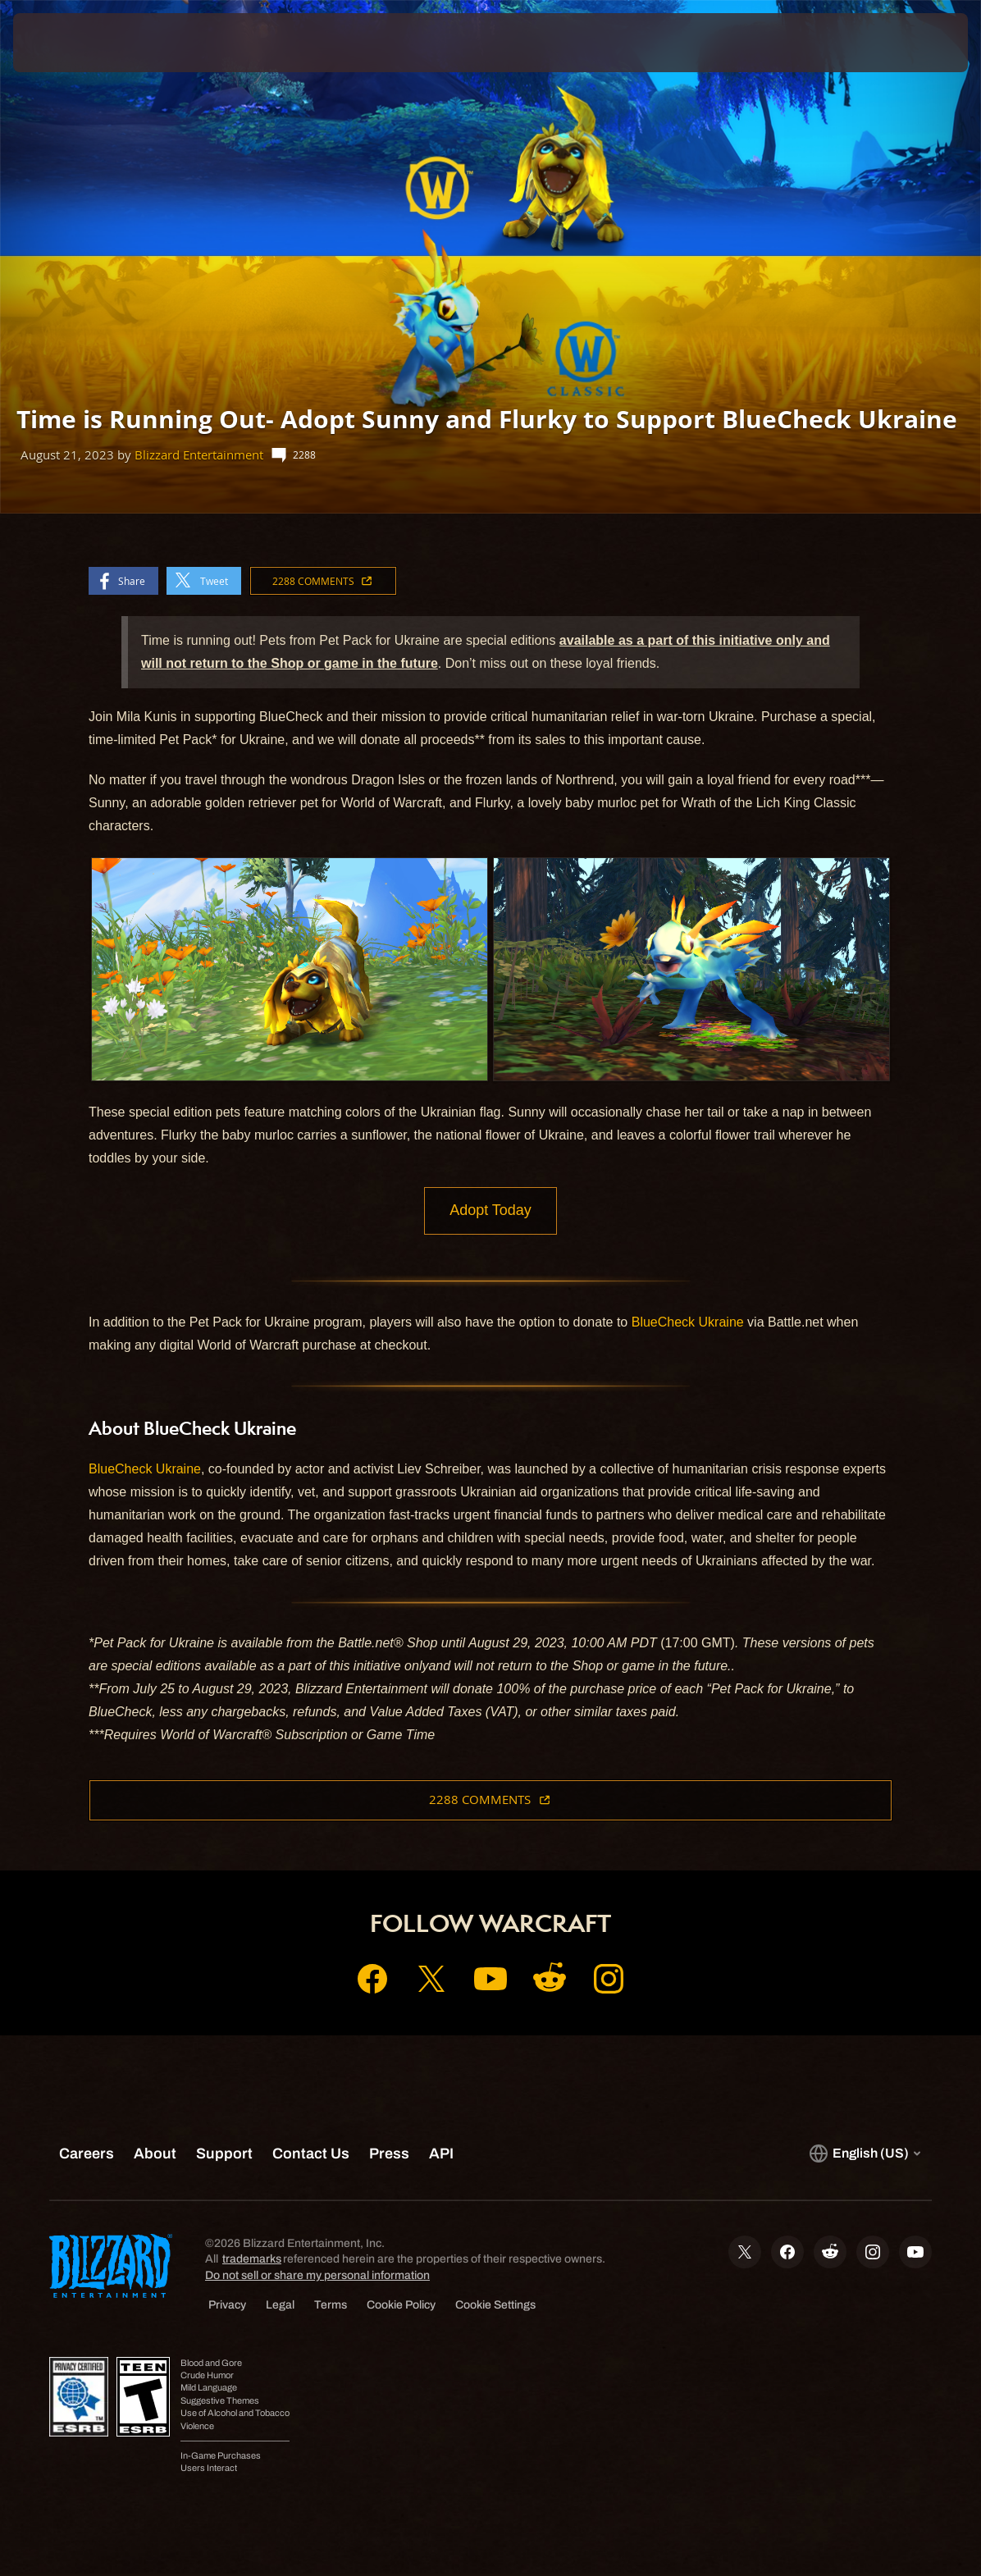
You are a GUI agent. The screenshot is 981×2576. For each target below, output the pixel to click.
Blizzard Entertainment (199, 455)
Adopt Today (490, 1211)
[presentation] (62, 42)
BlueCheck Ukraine (688, 1324)
